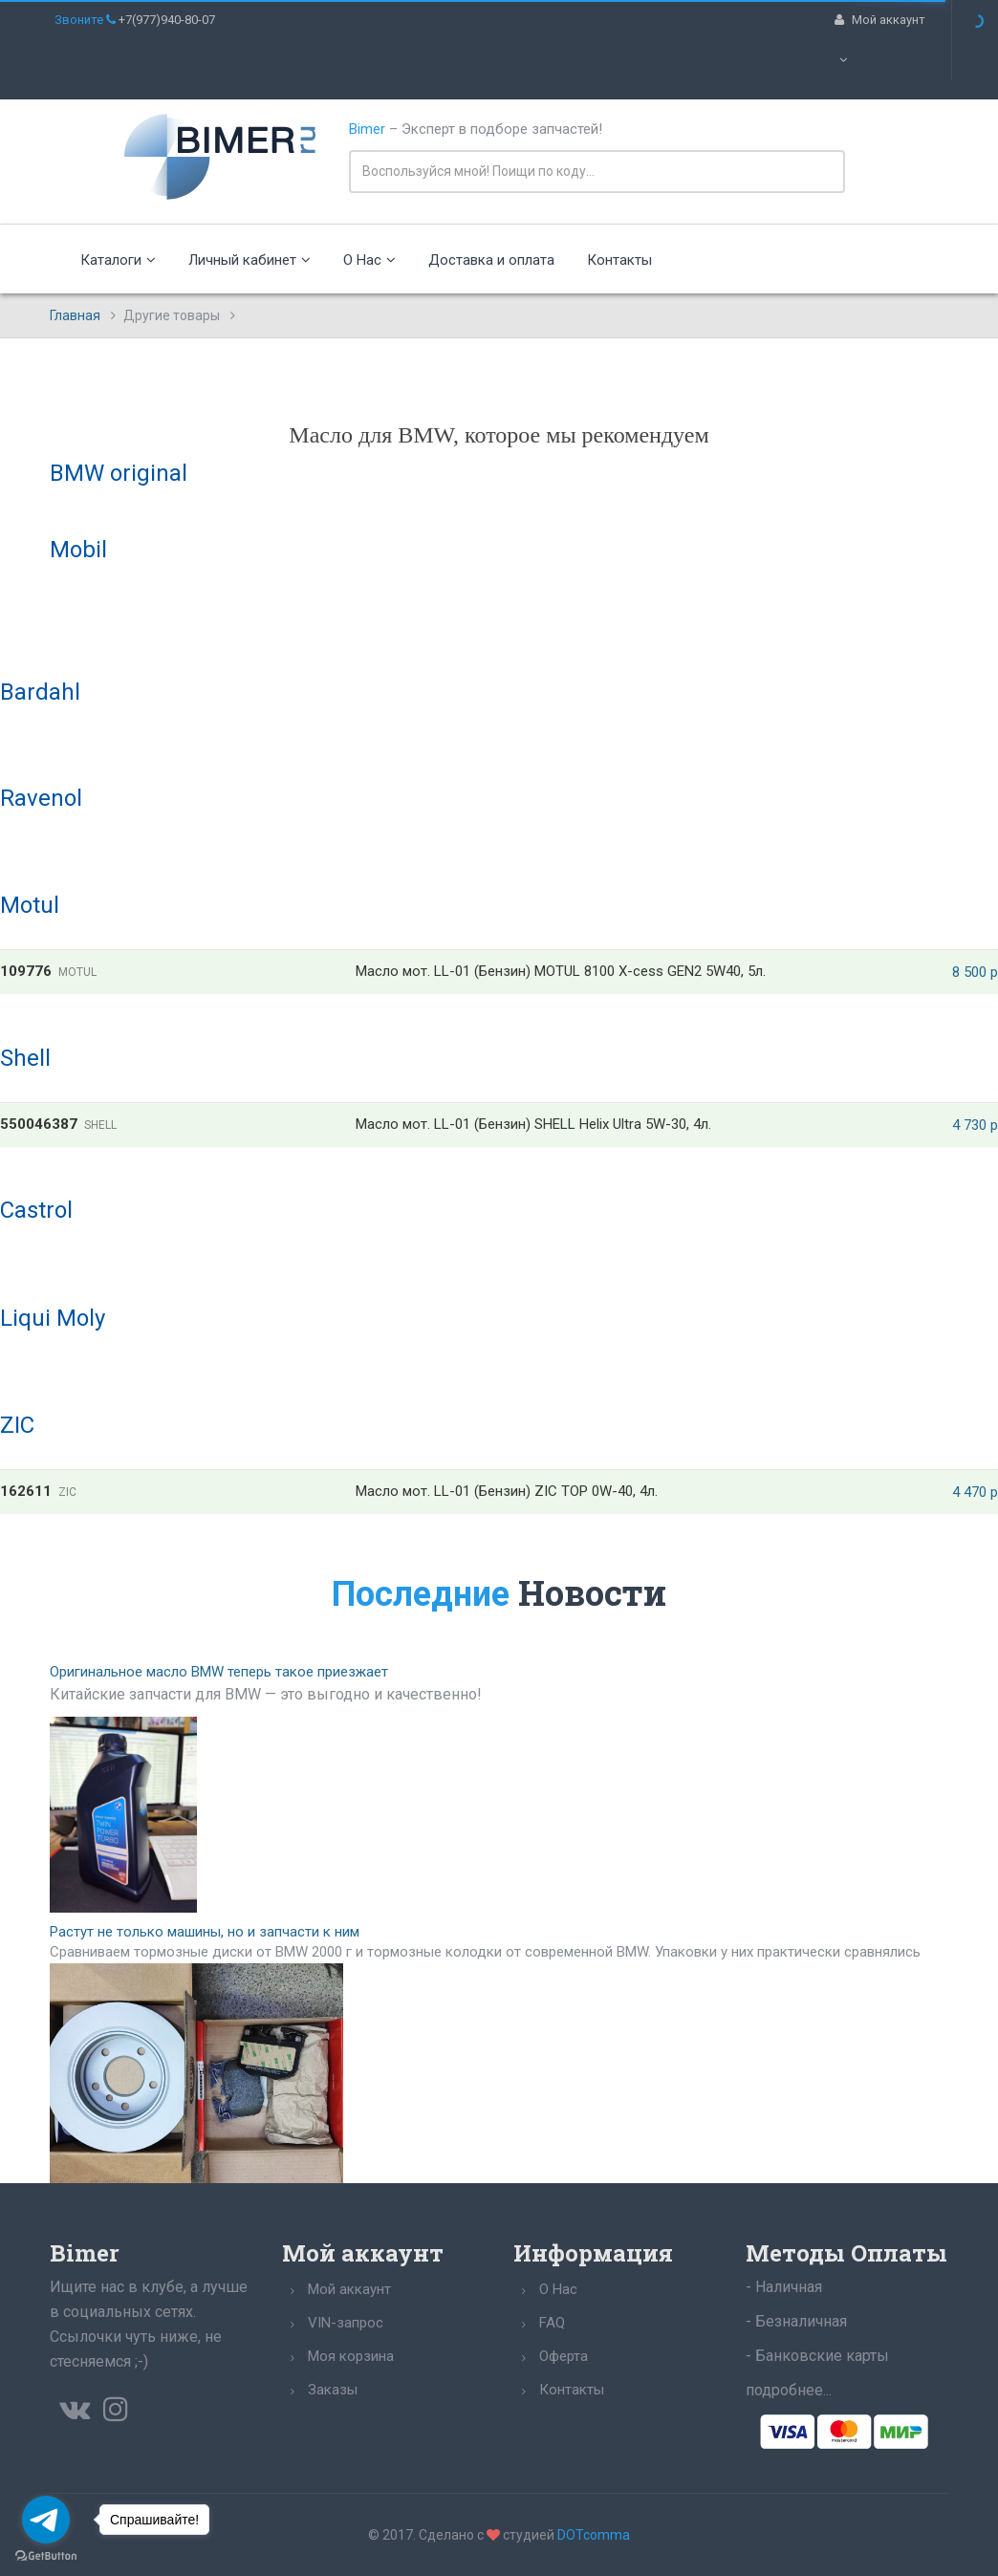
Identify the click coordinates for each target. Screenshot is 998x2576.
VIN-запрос (345, 2322)
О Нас (369, 260)
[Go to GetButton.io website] (45, 2556)
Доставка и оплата (491, 260)
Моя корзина (351, 2356)
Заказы (333, 2389)
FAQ (552, 2322)
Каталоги (118, 260)
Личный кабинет (249, 260)
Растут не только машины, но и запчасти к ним (204, 1931)
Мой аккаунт (349, 2289)
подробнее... (789, 2390)
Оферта (563, 2356)
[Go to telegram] (46, 2520)
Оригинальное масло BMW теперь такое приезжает (219, 1671)
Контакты (619, 260)
